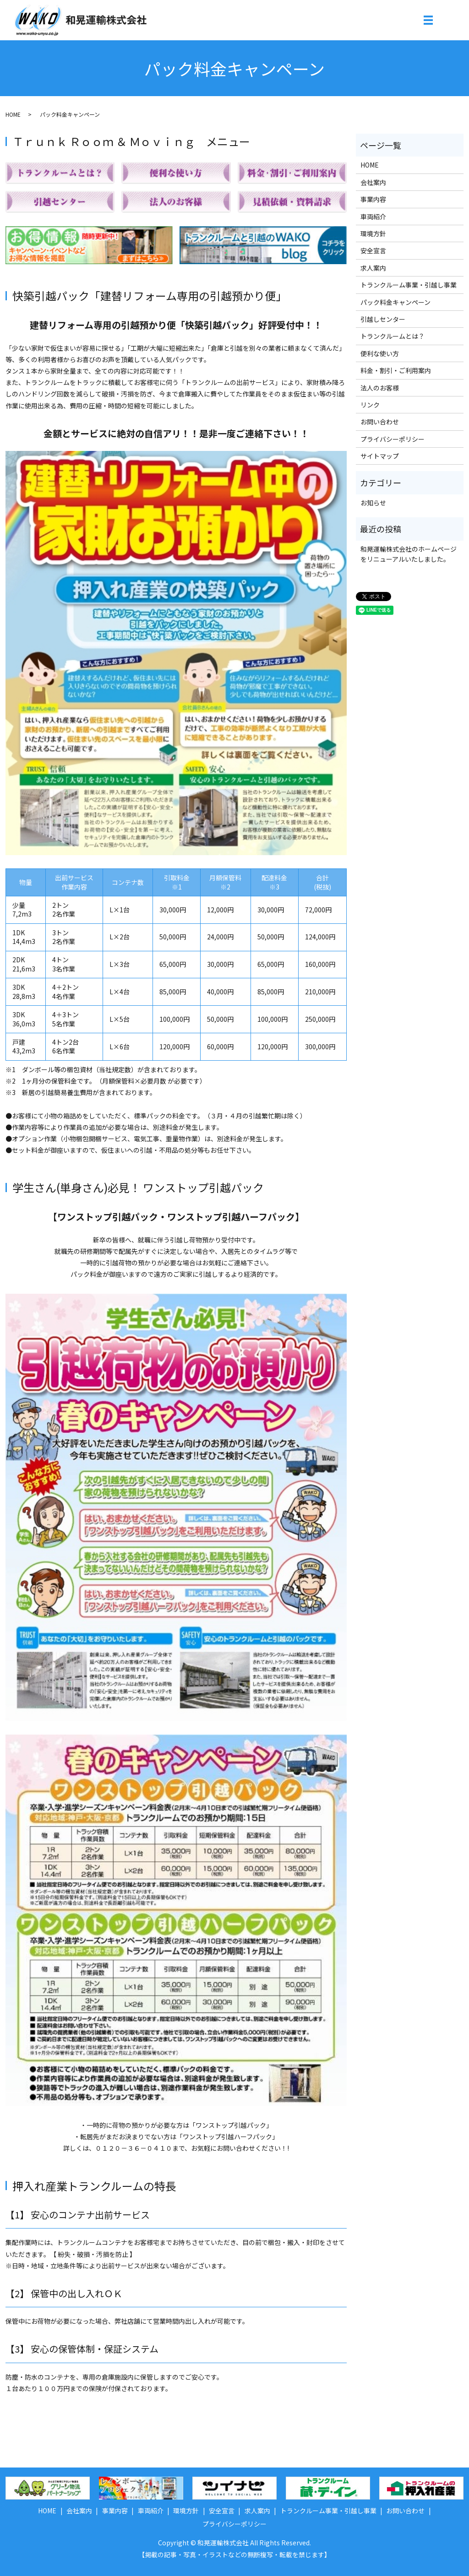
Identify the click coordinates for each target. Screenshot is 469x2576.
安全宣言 (373, 250)
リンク (370, 404)
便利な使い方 (379, 353)
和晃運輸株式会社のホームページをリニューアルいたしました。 (408, 554)
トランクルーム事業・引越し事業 (408, 284)
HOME (13, 114)
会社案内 (373, 182)
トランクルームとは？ (392, 336)
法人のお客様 (379, 387)
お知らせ (373, 502)
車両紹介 (373, 216)
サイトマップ (379, 456)
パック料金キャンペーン (395, 302)
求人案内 (373, 267)
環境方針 (373, 233)
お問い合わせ (379, 421)
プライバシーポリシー (392, 439)
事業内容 (373, 199)
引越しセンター (382, 319)
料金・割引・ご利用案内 (395, 370)
